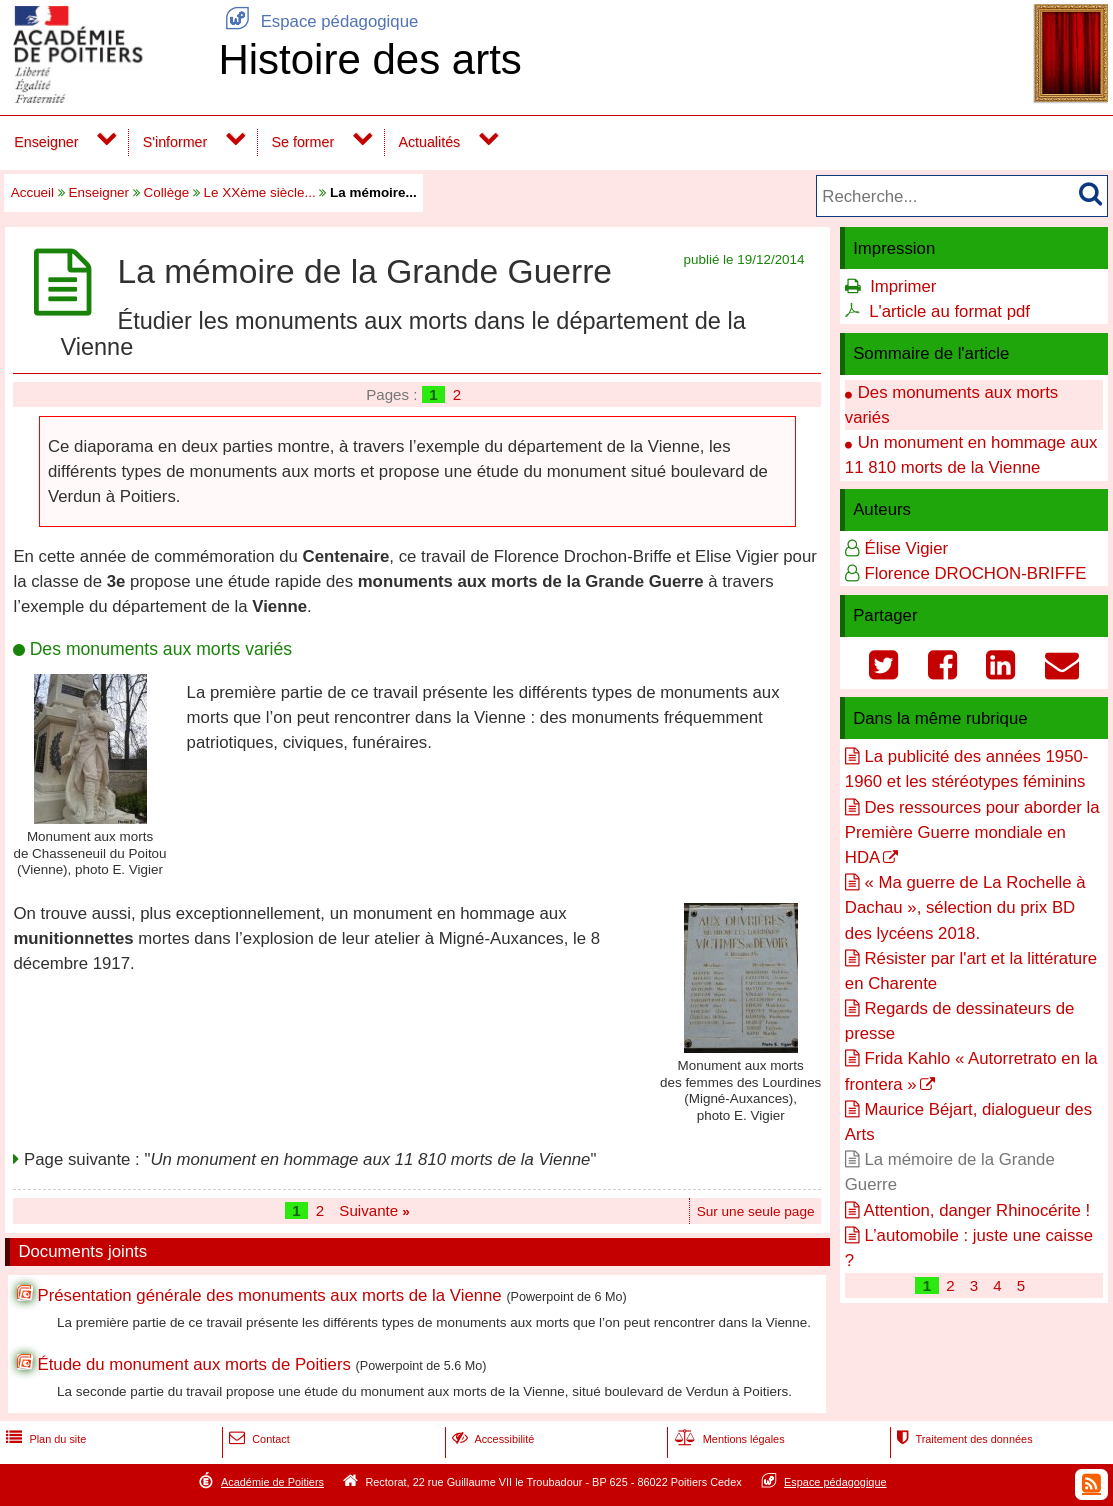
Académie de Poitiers (272, 1482)
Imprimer (903, 286)
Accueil (32, 192)
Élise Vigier (906, 548)
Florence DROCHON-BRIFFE (975, 573)
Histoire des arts (369, 59)
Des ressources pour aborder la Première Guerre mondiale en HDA (972, 832)
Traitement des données (962, 1439)
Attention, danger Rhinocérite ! (977, 1210)
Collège (167, 192)
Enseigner (46, 142)
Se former (303, 142)
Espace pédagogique (318, 21)
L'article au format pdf (949, 311)
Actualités (429, 142)
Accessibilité (491, 1439)
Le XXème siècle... (260, 192)
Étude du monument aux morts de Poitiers (193, 1364)
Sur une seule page (756, 1211)
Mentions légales (728, 1439)
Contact (257, 1439)
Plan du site (44, 1439)
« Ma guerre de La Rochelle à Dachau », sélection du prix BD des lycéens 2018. (965, 907)
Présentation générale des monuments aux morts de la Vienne (269, 1295)
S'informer (175, 142)
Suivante (374, 1210)
